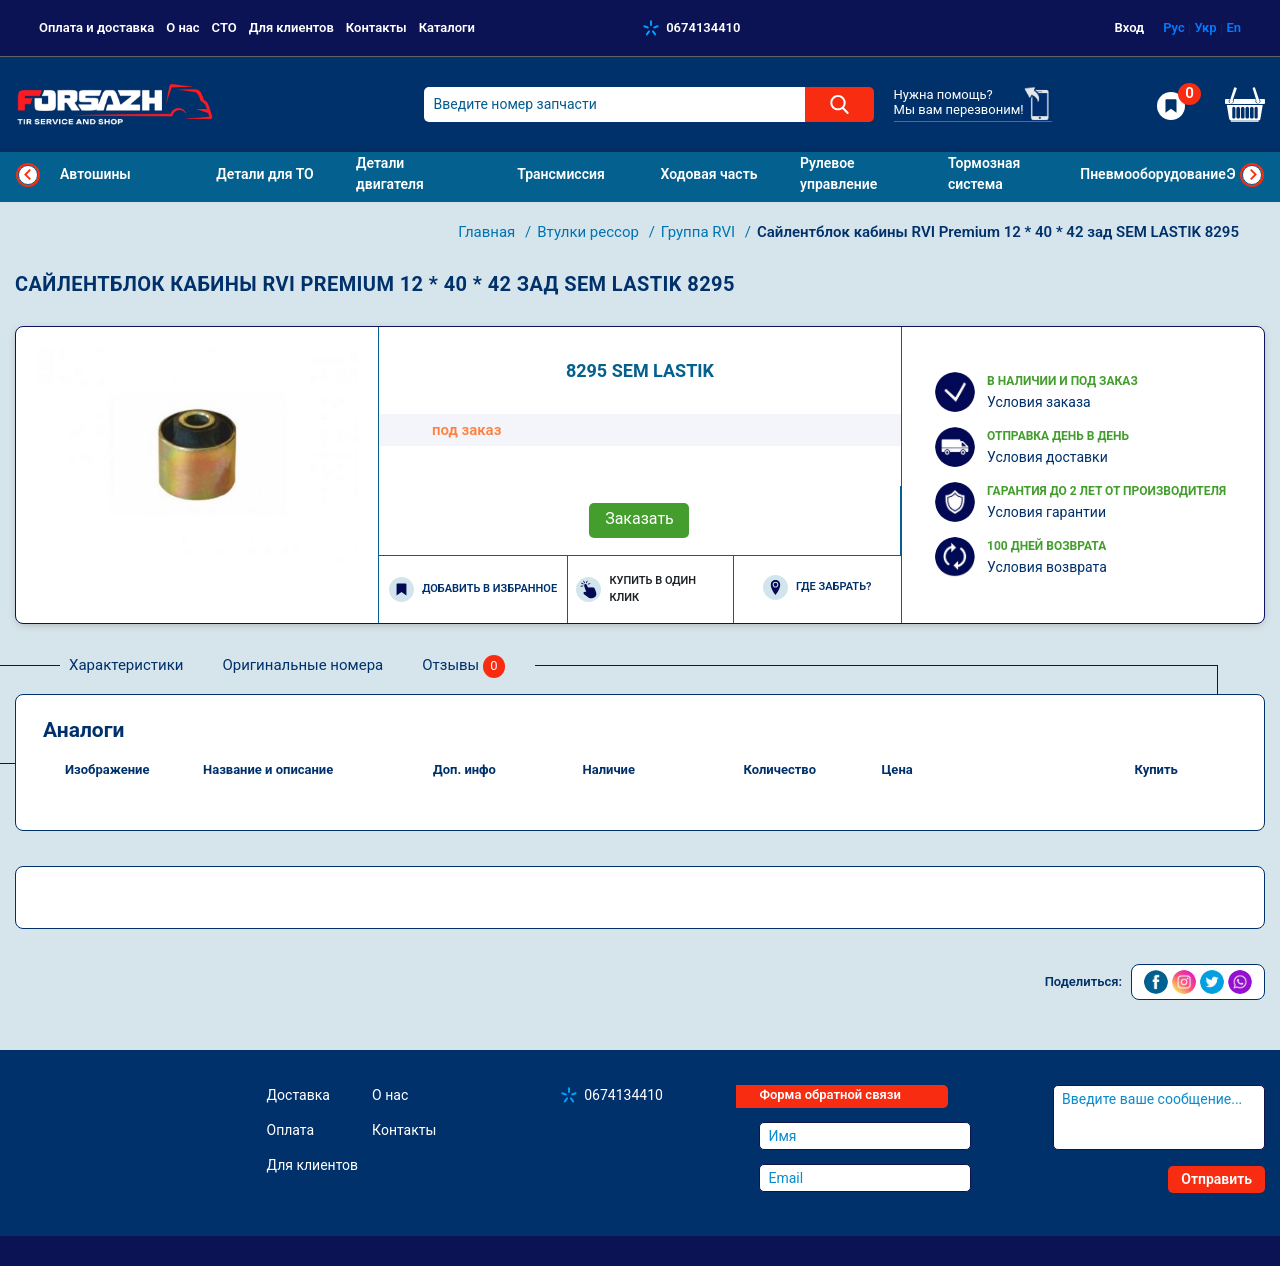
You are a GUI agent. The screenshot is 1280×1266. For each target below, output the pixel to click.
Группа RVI (700, 232)
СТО (224, 27)
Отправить (1216, 1179)
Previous (28, 175)
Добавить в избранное (473, 589)
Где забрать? (817, 587)
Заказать (639, 518)
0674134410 (703, 27)
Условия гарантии (1046, 512)
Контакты (376, 27)
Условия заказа (1039, 402)
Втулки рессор (589, 232)
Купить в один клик (636, 589)
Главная (488, 232)
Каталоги (447, 27)
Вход (1130, 27)
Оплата (291, 1130)
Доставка (298, 1095)
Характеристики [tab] (126, 665)
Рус (1174, 27)
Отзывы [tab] (463, 666)
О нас (182, 27)
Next (1252, 175)
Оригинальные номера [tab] (302, 665)
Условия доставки (1047, 457)
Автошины (95, 174)
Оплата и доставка (96, 27)
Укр (1205, 27)
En (1233, 27)
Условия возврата (1047, 567)
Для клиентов (291, 27)
